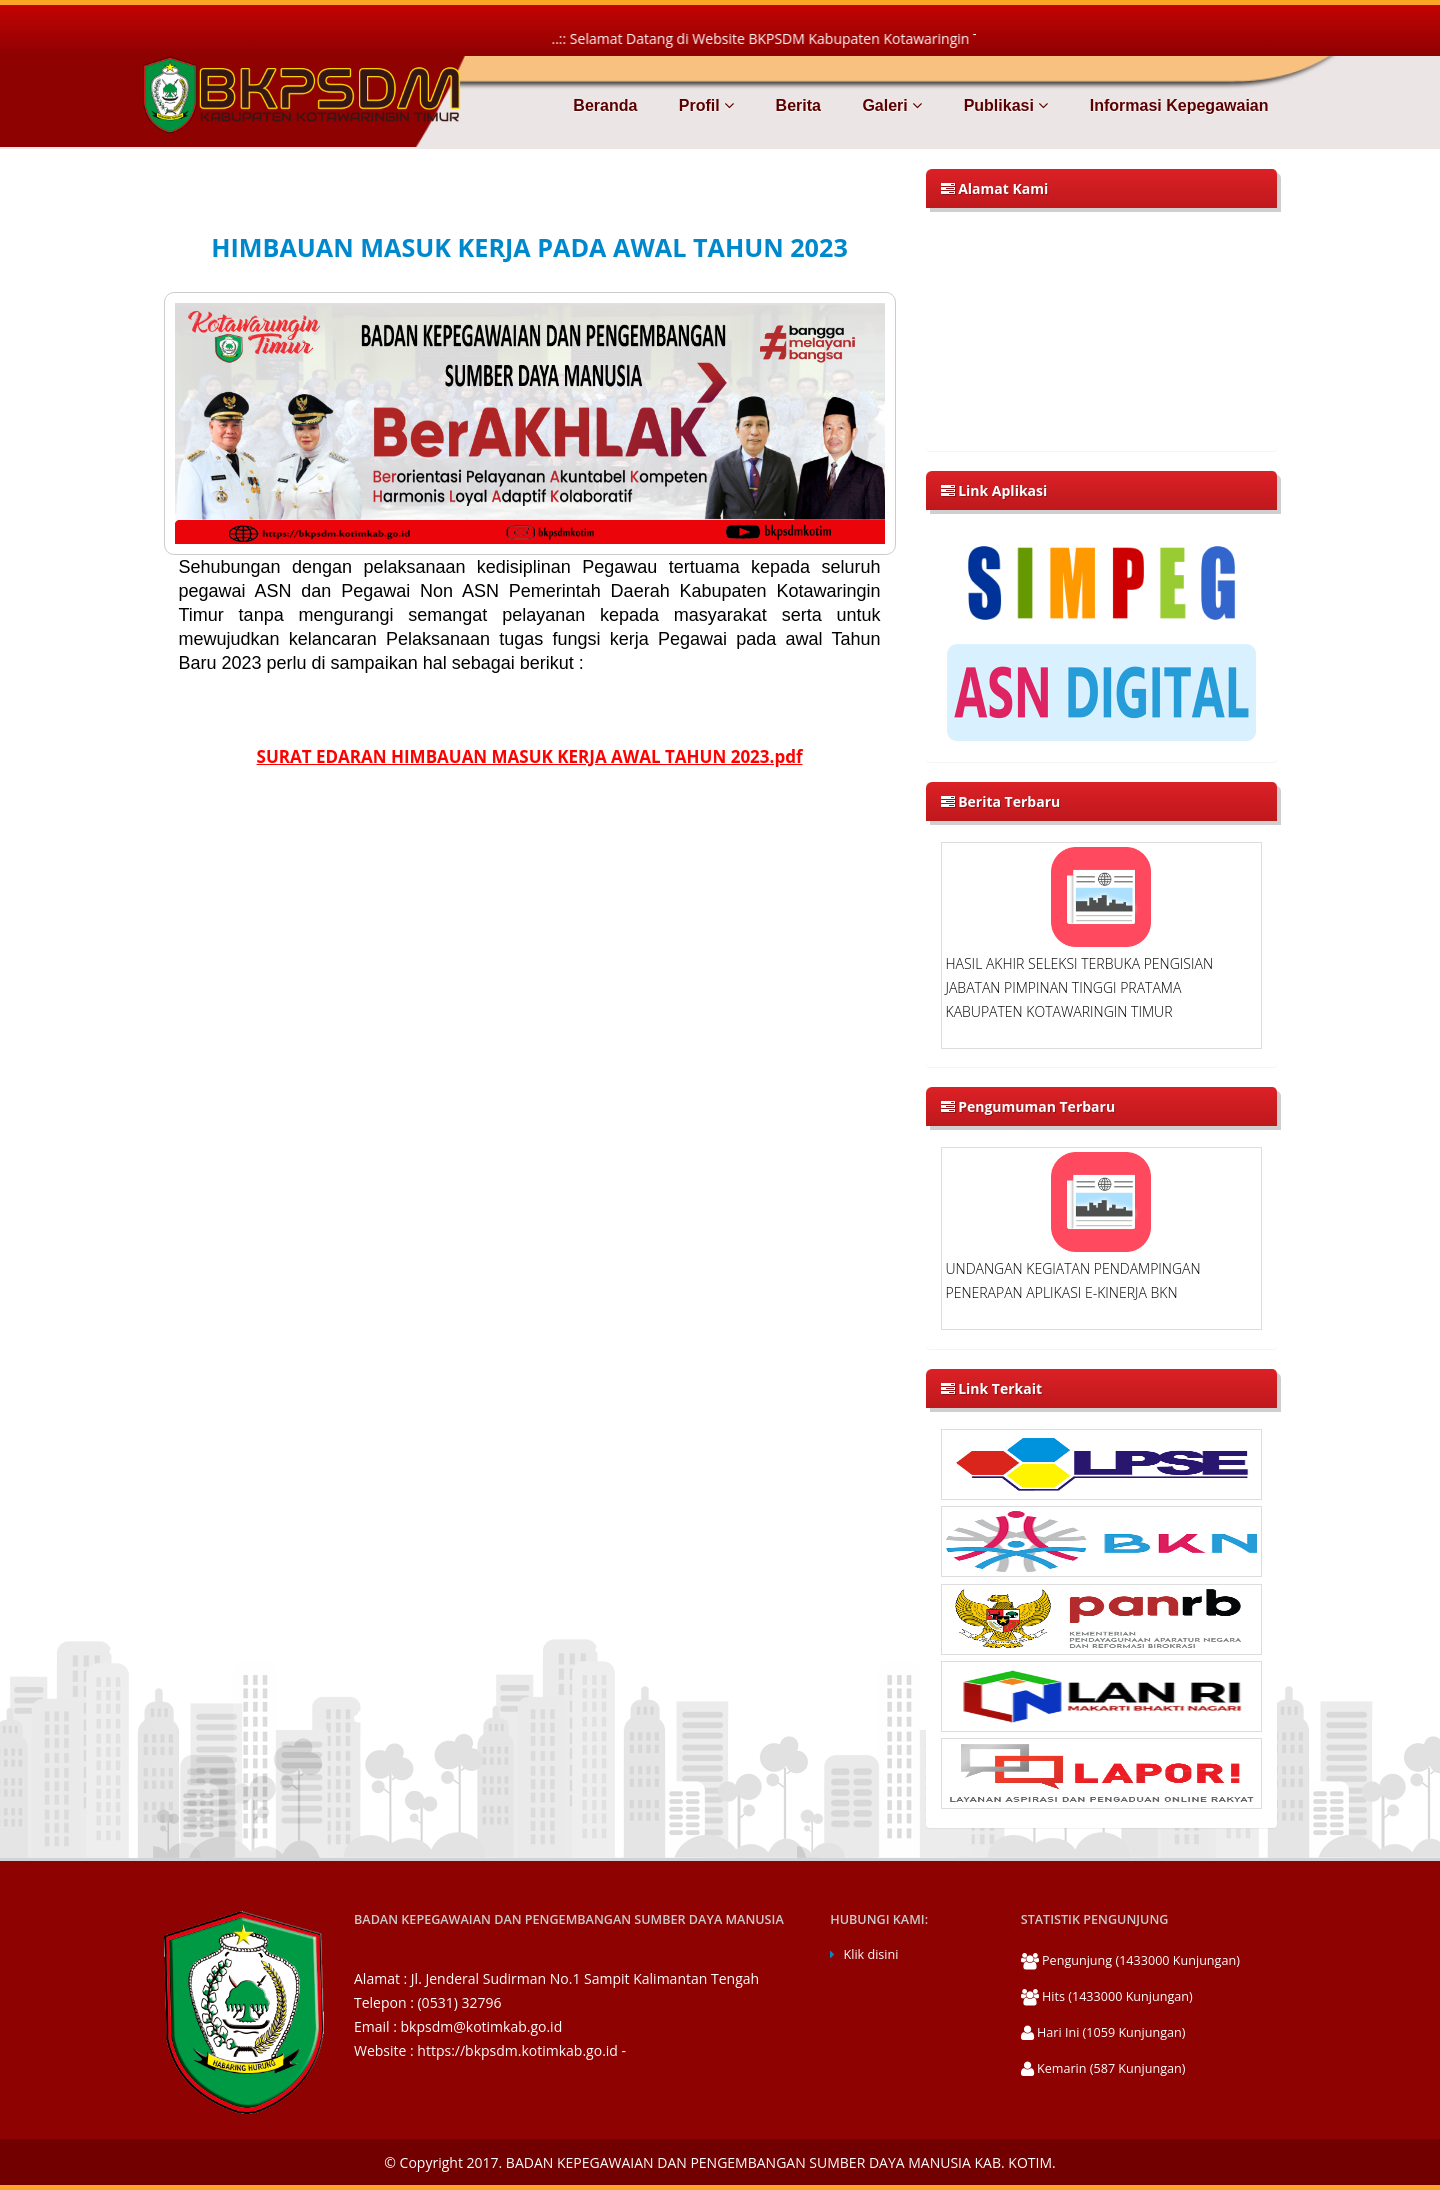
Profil (704, 105)
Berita (796, 105)
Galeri (890, 105)
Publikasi (1003, 105)
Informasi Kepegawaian (1176, 105)
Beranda (605, 105)
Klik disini (871, 1954)
